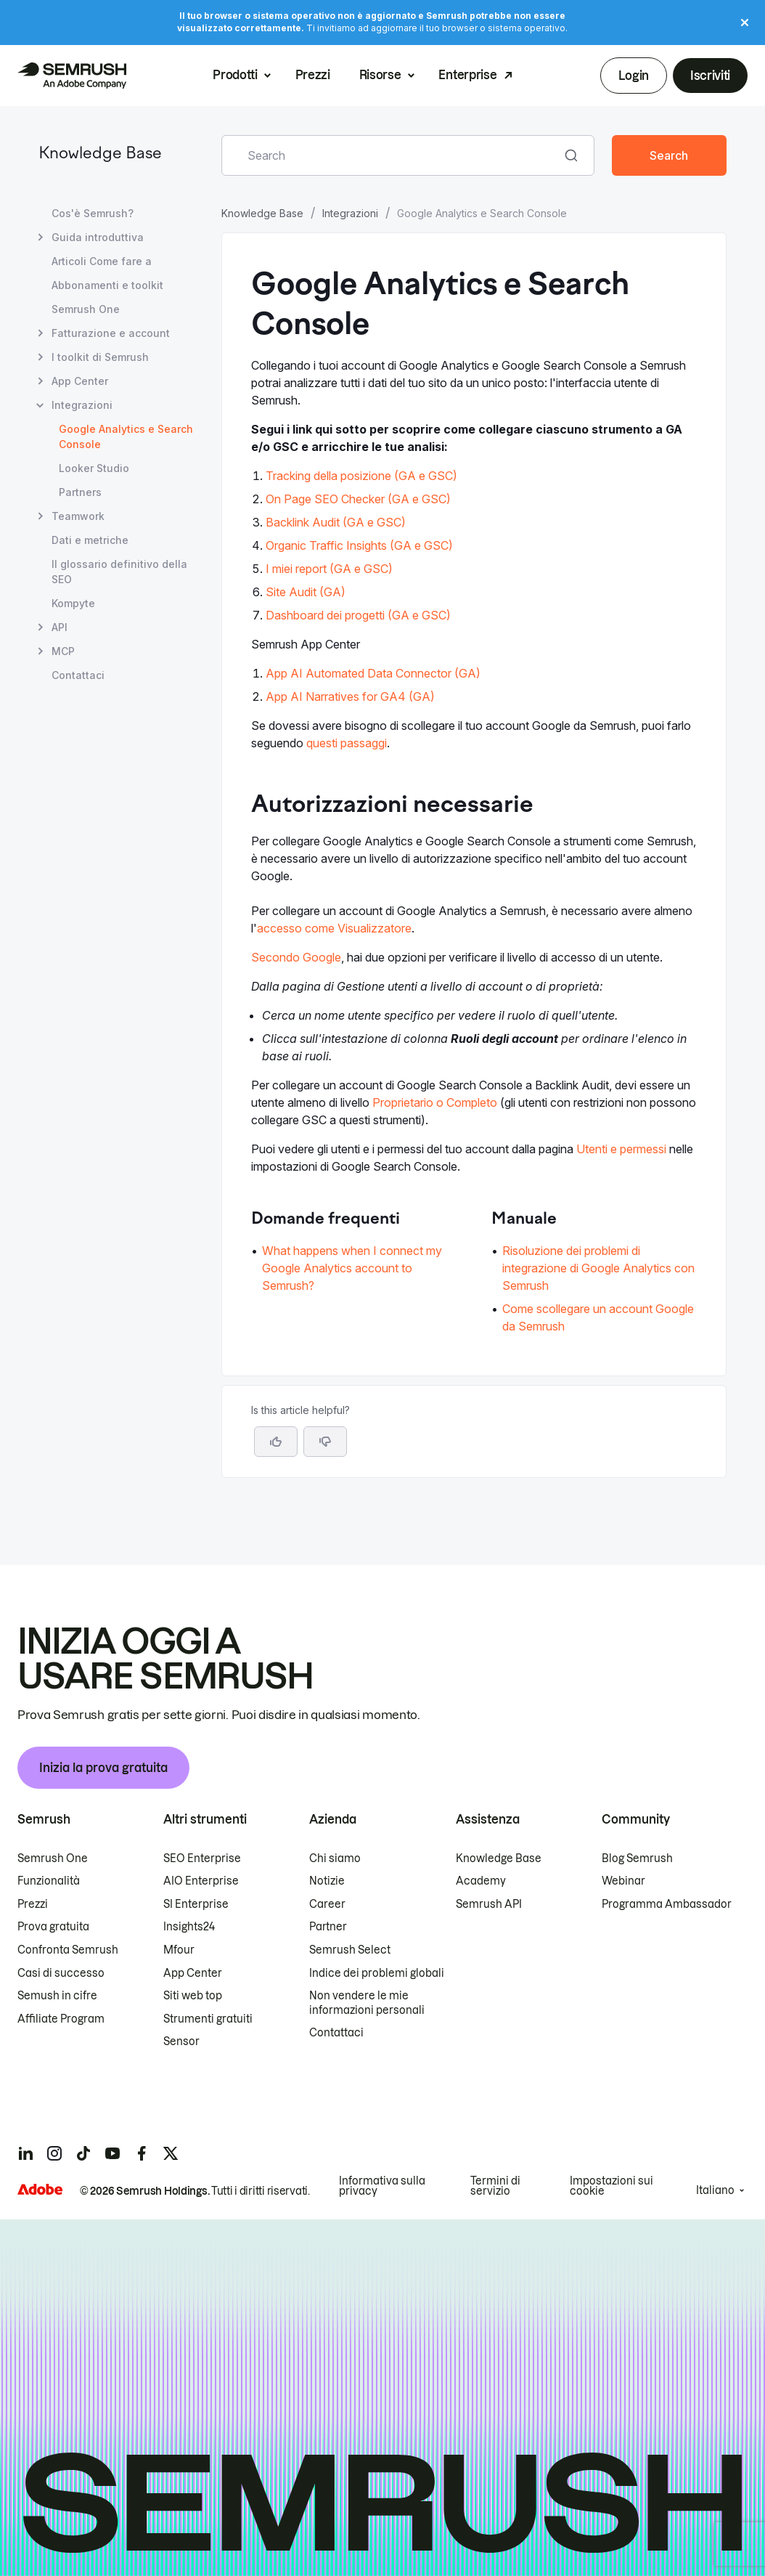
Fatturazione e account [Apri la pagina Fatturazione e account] (111, 333)
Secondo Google (296, 957)
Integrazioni (350, 213)
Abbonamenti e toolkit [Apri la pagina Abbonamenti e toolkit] (107, 285)
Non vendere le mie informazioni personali (367, 2003)
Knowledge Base (100, 154)
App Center (192, 1973)
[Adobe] (39, 2189)
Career (327, 1904)
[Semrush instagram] (54, 2153)
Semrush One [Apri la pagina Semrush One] (86, 309)
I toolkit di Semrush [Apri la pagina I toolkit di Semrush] (100, 357)
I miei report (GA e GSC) (329, 568)
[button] (325, 1441)
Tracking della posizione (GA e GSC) (361, 475)
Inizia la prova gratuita (103, 1767)
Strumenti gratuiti (208, 2019)
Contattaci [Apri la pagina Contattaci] (78, 675)
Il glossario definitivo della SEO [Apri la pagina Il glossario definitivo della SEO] (119, 571)
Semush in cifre (57, 1996)
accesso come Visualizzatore (334, 928)
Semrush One (52, 1858)
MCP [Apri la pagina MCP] (63, 651)
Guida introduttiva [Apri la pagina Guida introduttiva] (98, 237)
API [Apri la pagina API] (60, 627)
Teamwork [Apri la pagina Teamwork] (78, 516)
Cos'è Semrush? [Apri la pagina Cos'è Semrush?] (93, 213)
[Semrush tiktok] (83, 2153)
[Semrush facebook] (141, 2153)
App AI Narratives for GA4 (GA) (350, 696)
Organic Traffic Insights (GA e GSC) (359, 545)
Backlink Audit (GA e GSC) (336, 522)
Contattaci (336, 2033)
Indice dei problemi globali (376, 1973)
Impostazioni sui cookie (611, 2186)
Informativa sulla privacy (382, 2186)
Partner (328, 1927)
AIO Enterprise (201, 1881)
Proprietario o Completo (434, 1102)
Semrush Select (349, 1950)
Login (633, 75)
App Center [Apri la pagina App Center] (80, 381)
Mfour (179, 1950)
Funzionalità (48, 1881)
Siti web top (192, 1996)
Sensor (181, 2041)
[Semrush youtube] (112, 2153)
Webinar (623, 1881)
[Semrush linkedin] (25, 2153)
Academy (481, 1881)
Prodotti (235, 74)
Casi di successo (61, 1973)
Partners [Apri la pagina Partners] (80, 492)
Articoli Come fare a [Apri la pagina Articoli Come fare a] (102, 261)
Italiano (715, 2190)
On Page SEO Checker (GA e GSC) (358, 499)
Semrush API (489, 1904)
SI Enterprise (196, 1904)
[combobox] (392, 155)
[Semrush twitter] (170, 2153)
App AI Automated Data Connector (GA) (373, 673)
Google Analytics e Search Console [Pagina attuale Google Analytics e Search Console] (126, 436)
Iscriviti (710, 75)
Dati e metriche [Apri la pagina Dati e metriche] (90, 540)
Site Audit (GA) (305, 592)
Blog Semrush (637, 1858)
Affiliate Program (61, 2019)
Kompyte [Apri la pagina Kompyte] (73, 603)
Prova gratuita (53, 1927)
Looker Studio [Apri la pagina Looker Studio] (94, 468)
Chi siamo (335, 1858)
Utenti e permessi (621, 1149)
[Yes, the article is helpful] (276, 1441)
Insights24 (189, 1927)
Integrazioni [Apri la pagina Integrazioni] (82, 405)
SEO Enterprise (202, 1858)
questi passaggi (346, 743)
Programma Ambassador (667, 1904)
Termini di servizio (495, 2186)
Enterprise (467, 74)
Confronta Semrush (67, 1950)
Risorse (380, 74)
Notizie (327, 1881)
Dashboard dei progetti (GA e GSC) (358, 615)
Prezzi (312, 74)
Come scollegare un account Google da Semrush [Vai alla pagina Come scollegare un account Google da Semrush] (598, 1317)
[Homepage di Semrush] (71, 75)
